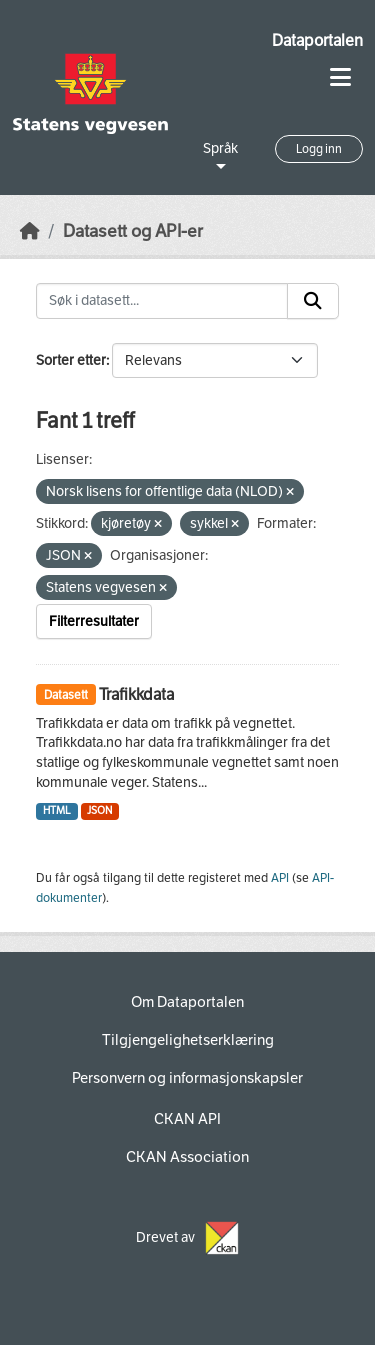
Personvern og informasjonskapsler (187, 1078)
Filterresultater (94, 621)
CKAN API (187, 1119)
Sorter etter (71, 360)
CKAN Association (187, 1157)
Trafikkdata (136, 694)
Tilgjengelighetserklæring (188, 1040)
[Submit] (313, 301)
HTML (57, 810)
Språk (220, 148)
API (280, 878)
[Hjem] (30, 231)
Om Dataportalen (187, 1002)
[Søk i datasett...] (162, 301)
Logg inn (319, 149)
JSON (99, 810)
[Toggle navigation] (340, 77)
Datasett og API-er (133, 231)
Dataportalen (317, 40)
